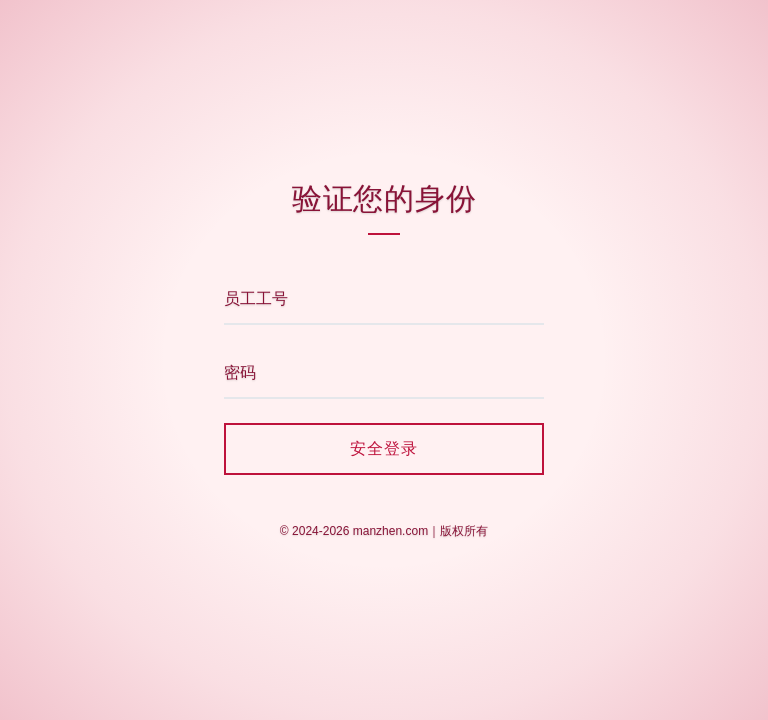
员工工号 (256, 298)
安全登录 (383, 448)
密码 (240, 372)
